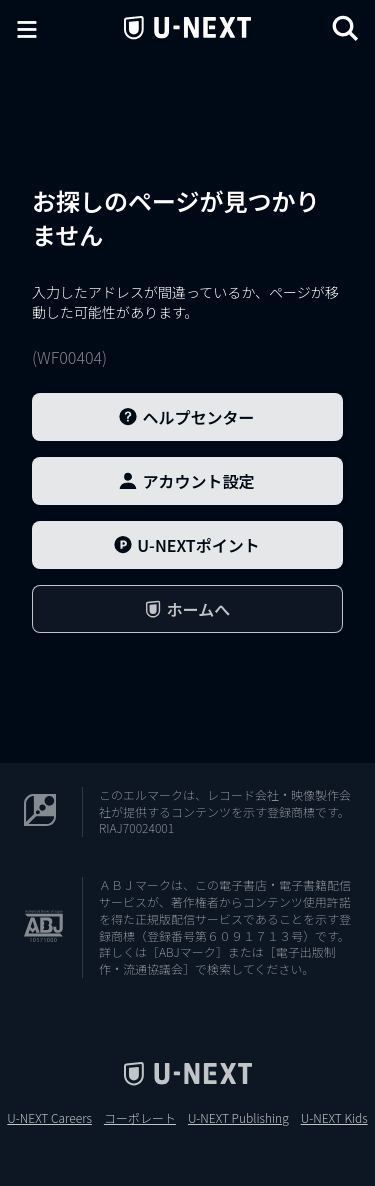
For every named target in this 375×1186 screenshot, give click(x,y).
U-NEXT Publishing (238, 1118)
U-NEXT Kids (334, 1118)
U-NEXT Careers (49, 1118)
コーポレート (140, 1118)
